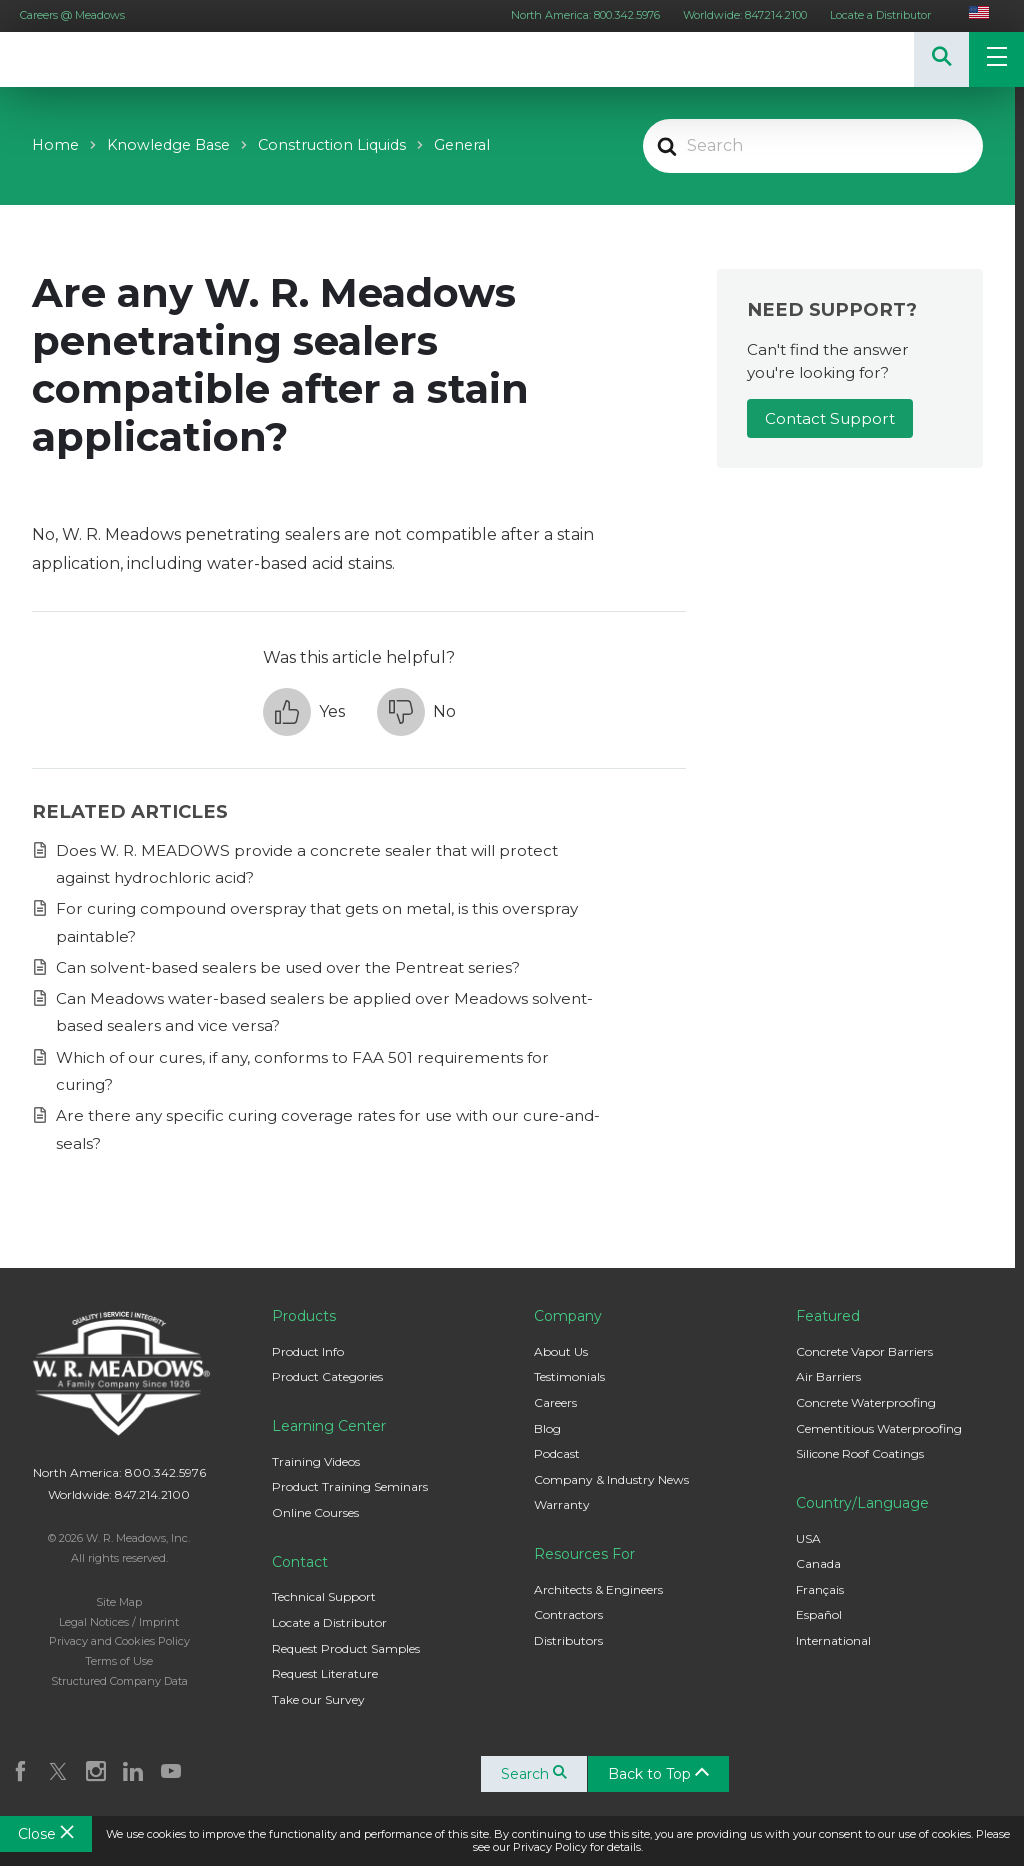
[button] (304, 712)
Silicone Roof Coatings (860, 1453)
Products (304, 1316)
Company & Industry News (611, 1479)
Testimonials (569, 1376)
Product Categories (327, 1376)
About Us (561, 1351)
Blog (547, 1428)
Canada (818, 1563)
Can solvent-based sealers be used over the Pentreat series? (288, 967)
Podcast (557, 1453)
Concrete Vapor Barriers (864, 1351)
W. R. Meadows (60, 59)
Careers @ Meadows (72, 15)
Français (820, 1589)
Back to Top (661, 1774)
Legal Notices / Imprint (119, 1622)
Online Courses (315, 1512)
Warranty (562, 1504)
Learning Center (329, 1426)
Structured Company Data (119, 1681)
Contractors (568, 1614)
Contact (300, 1562)
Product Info (308, 1351)
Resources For (584, 1554)
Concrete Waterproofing (866, 1402)
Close (46, 1834)
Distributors (568, 1640)
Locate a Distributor (880, 15)
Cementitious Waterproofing (879, 1428)
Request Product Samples (346, 1648)
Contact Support (830, 418)
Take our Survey (318, 1699)
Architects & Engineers (598, 1589)
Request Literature (325, 1673)
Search (537, 1774)
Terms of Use (119, 1661)
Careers (555, 1402)
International (833, 1640)
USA (808, 1538)
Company (568, 1316)
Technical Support (324, 1596)
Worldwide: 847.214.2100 (745, 15)
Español (819, 1614)
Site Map (119, 1602)
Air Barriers (828, 1376)
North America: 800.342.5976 (585, 15)
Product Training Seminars (350, 1486)
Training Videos (316, 1461)
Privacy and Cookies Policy (119, 1641)
